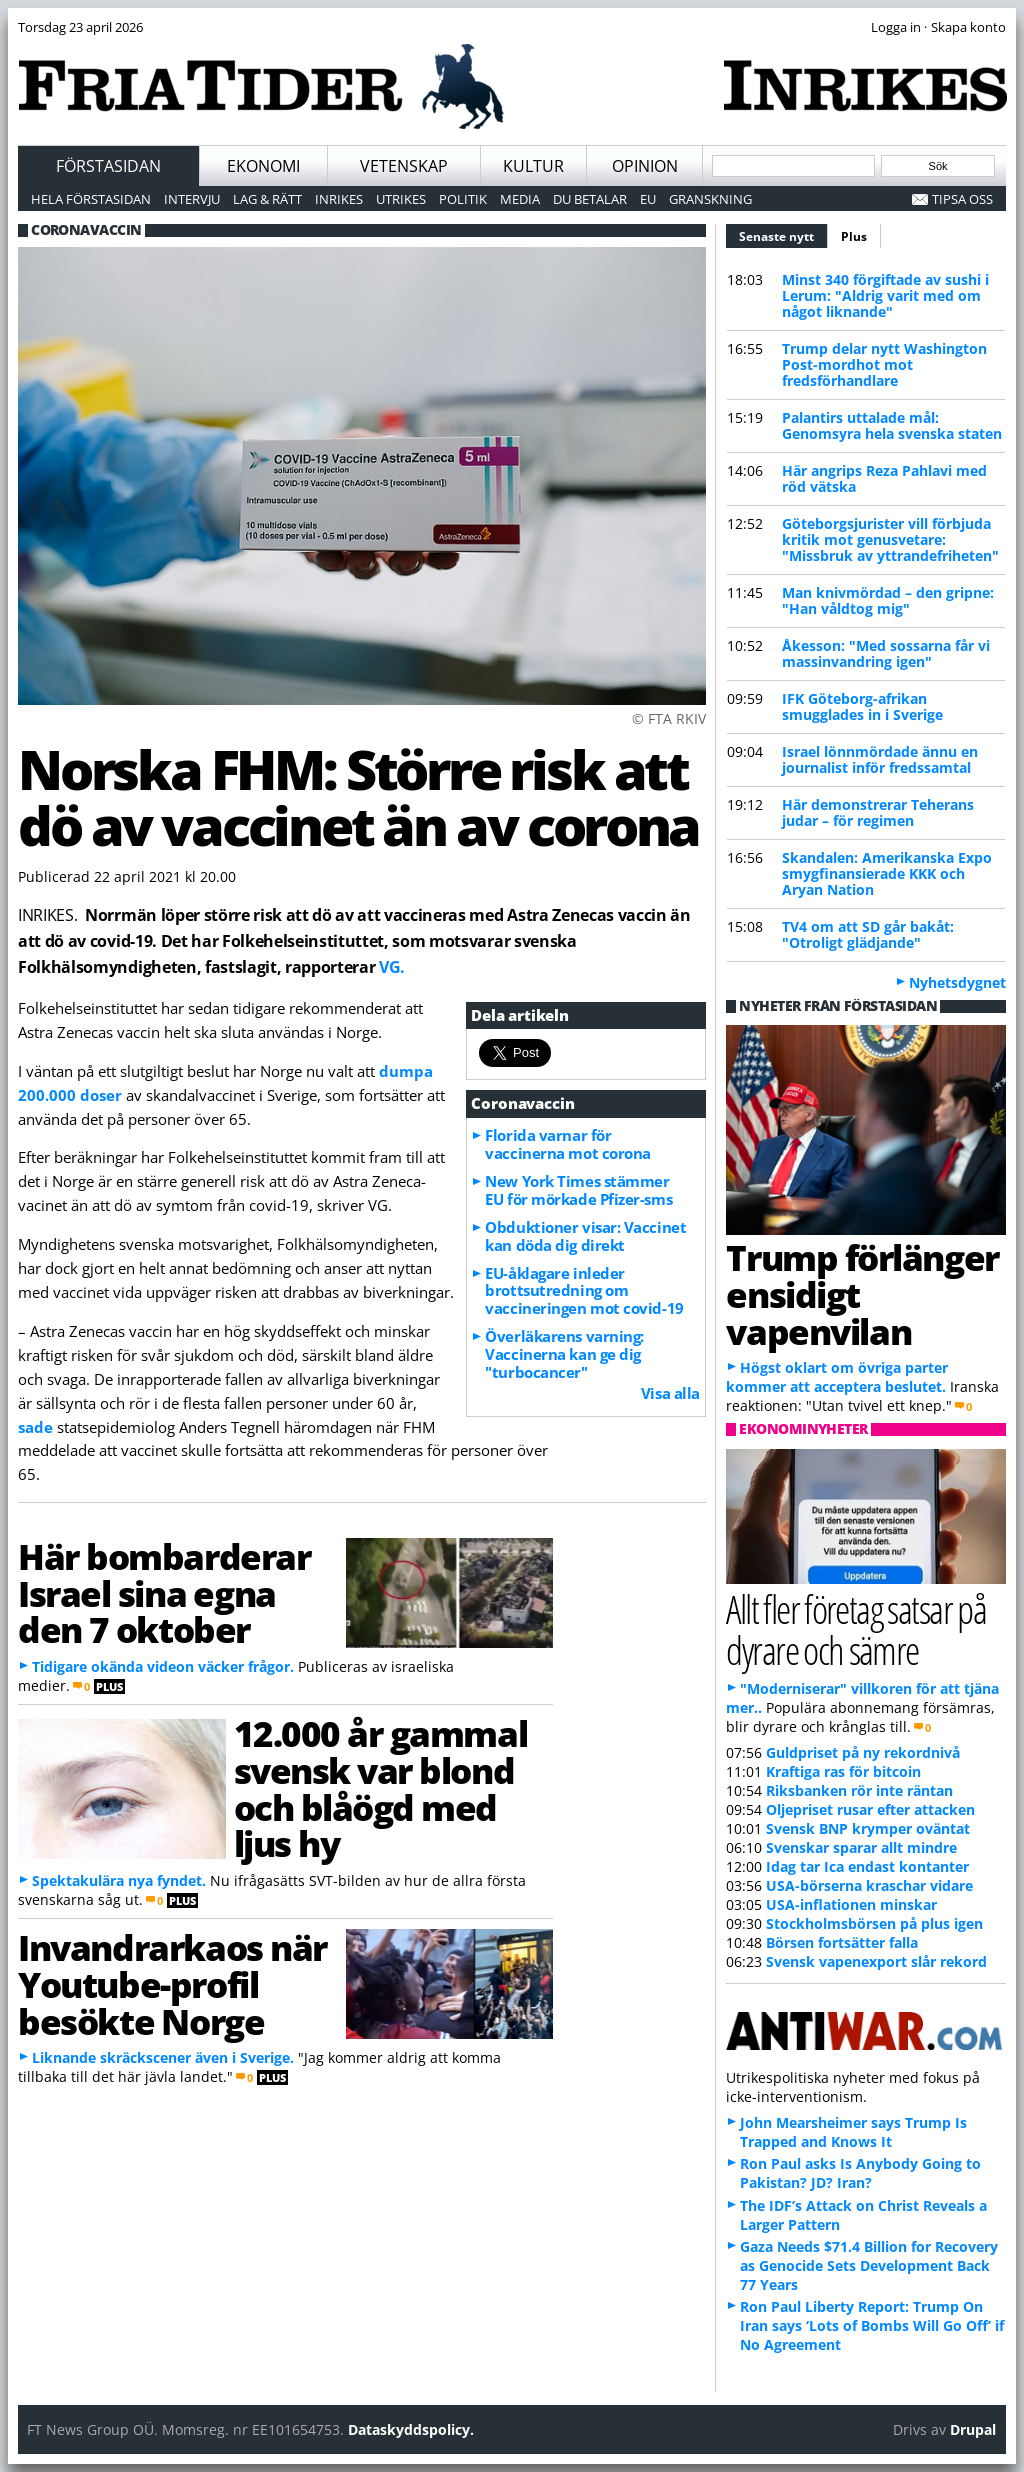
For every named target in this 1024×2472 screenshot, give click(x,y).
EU (648, 199)
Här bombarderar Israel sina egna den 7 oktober (164, 1593)
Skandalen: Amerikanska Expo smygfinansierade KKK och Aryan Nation (887, 873)
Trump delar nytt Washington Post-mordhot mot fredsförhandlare (884, 364)
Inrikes (339, 199)
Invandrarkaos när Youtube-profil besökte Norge (172, 1984)
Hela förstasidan (91, 199)
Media (520, 199)
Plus (854, 236)
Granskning (710, 199)
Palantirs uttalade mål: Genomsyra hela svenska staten (892, 425)
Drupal (973, 2429)
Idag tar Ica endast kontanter (867, 1866)
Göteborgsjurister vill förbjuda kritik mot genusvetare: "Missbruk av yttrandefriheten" (890, 539)
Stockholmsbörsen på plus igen (874, 1923)
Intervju (192, 199)
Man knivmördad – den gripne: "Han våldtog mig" (888, 600)
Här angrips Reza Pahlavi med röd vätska (884, 478)
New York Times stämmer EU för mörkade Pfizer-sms (578, 1190)
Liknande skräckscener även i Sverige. (163, 2057)
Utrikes (401, 199)
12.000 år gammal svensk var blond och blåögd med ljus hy (381, 1788)
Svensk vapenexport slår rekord (876, 1961)
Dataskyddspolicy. (411, 2429)
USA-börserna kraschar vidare (869, 1885)
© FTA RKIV (669, 718)
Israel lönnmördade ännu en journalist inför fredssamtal (880, 759)
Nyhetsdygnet (957, 982)
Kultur (533, 166)
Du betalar (590, 199)
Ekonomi (263, 166)
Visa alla (670, 1393)
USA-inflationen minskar (851, 1904)
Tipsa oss (962, 199)
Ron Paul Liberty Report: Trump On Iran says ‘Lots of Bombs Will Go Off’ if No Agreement (872, 2325)
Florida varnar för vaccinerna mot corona (568, 1144)
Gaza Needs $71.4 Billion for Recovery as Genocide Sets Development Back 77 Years (869, 2265)
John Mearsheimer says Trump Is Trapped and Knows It (853, 2132)
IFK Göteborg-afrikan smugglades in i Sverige (862, 706)
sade (35, 1427)
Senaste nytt (783, 234)
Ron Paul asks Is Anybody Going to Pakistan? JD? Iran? (860, 2173)
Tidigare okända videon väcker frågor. (163, 1666)
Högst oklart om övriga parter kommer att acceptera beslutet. (837, 1377)
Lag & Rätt (267, 199)
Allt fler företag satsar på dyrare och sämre (856, 1629)
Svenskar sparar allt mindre (861, 1847)
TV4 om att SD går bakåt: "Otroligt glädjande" (868, 934)
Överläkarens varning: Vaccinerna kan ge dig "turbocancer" (564, 1354)
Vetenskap (404, 166)
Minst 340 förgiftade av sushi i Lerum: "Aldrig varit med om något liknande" (885, 295)
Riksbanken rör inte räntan (859, 1790)
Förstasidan (108, 166)
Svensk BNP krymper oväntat (868, 1828)
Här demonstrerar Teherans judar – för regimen (878, 812)
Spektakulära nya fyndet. (119, 1880)
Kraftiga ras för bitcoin (843, 1771)
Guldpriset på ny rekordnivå (863, 1752)
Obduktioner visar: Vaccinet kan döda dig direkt (585, 1236)
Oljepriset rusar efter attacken (870, 1809)
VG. (392, 967)
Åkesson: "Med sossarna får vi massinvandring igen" (886, 653)
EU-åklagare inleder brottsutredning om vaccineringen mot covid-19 (584, 1291)
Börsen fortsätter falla (842, 1942)
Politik (463, 199)
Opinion (645, 166)
